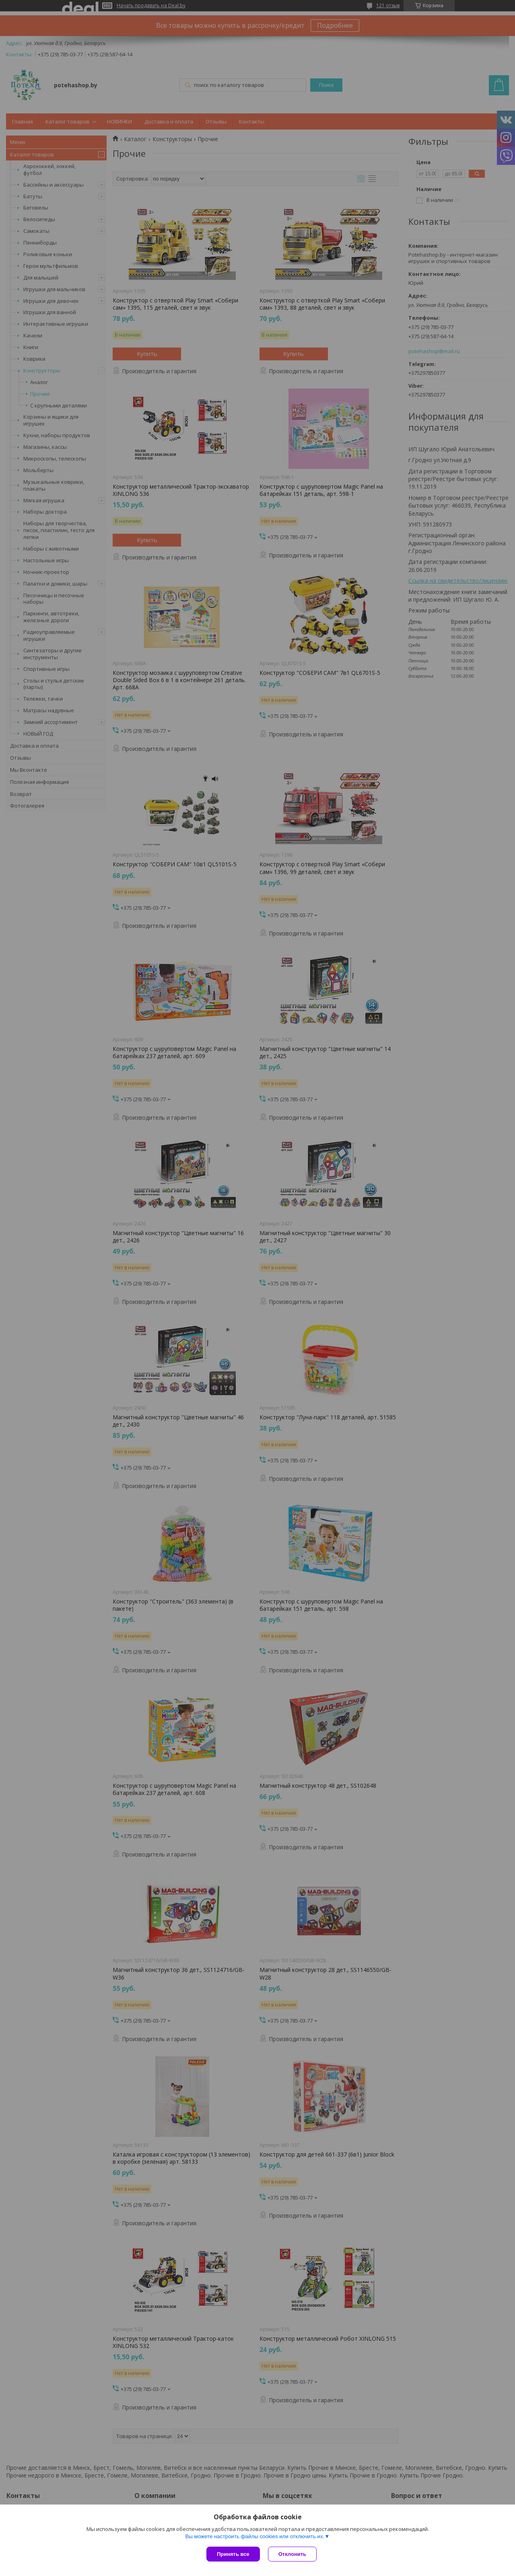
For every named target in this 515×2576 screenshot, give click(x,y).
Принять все (233, 2554)
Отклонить (292, 2554)
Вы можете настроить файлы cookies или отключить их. (254, 2536)
